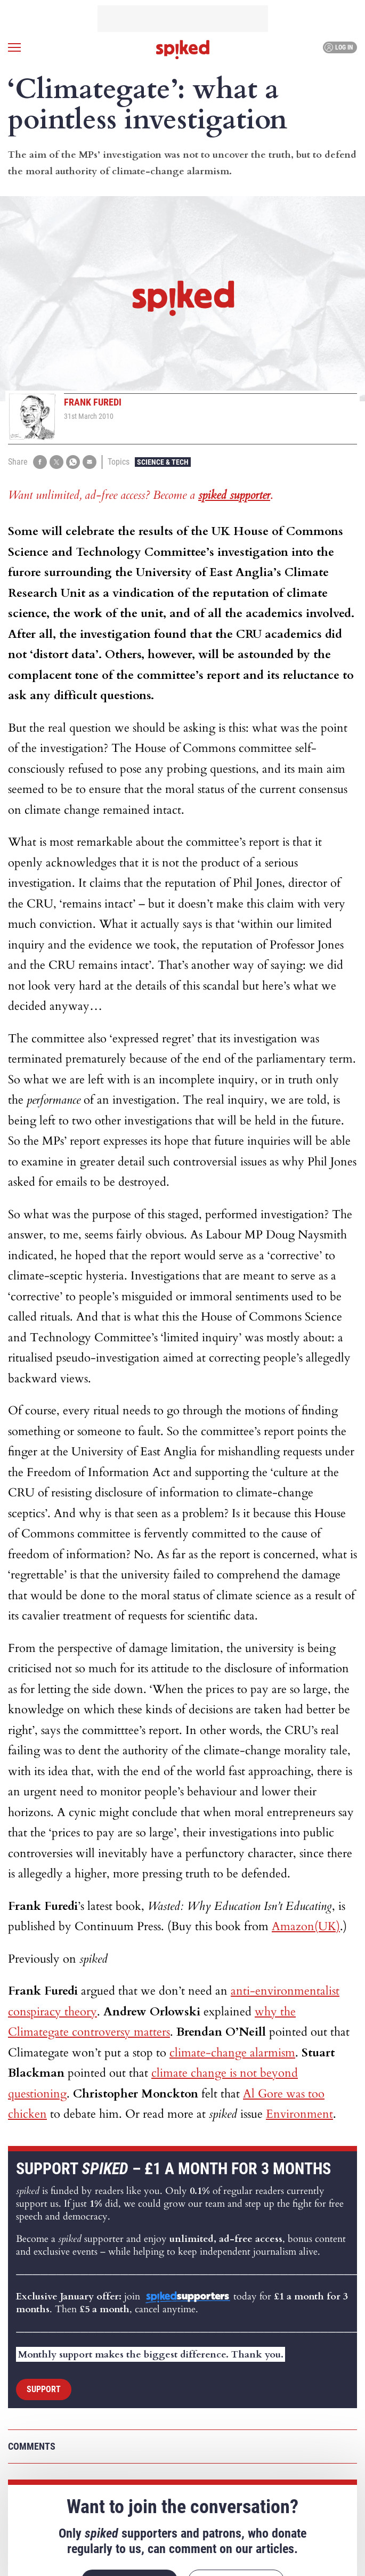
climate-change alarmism (232, 2053)
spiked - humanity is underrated (182, 49)
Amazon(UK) (306, 1926)
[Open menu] (14, 47)
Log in (339, 47)
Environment (299, 2114)
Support (44, 2389)
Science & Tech (163, 462)
